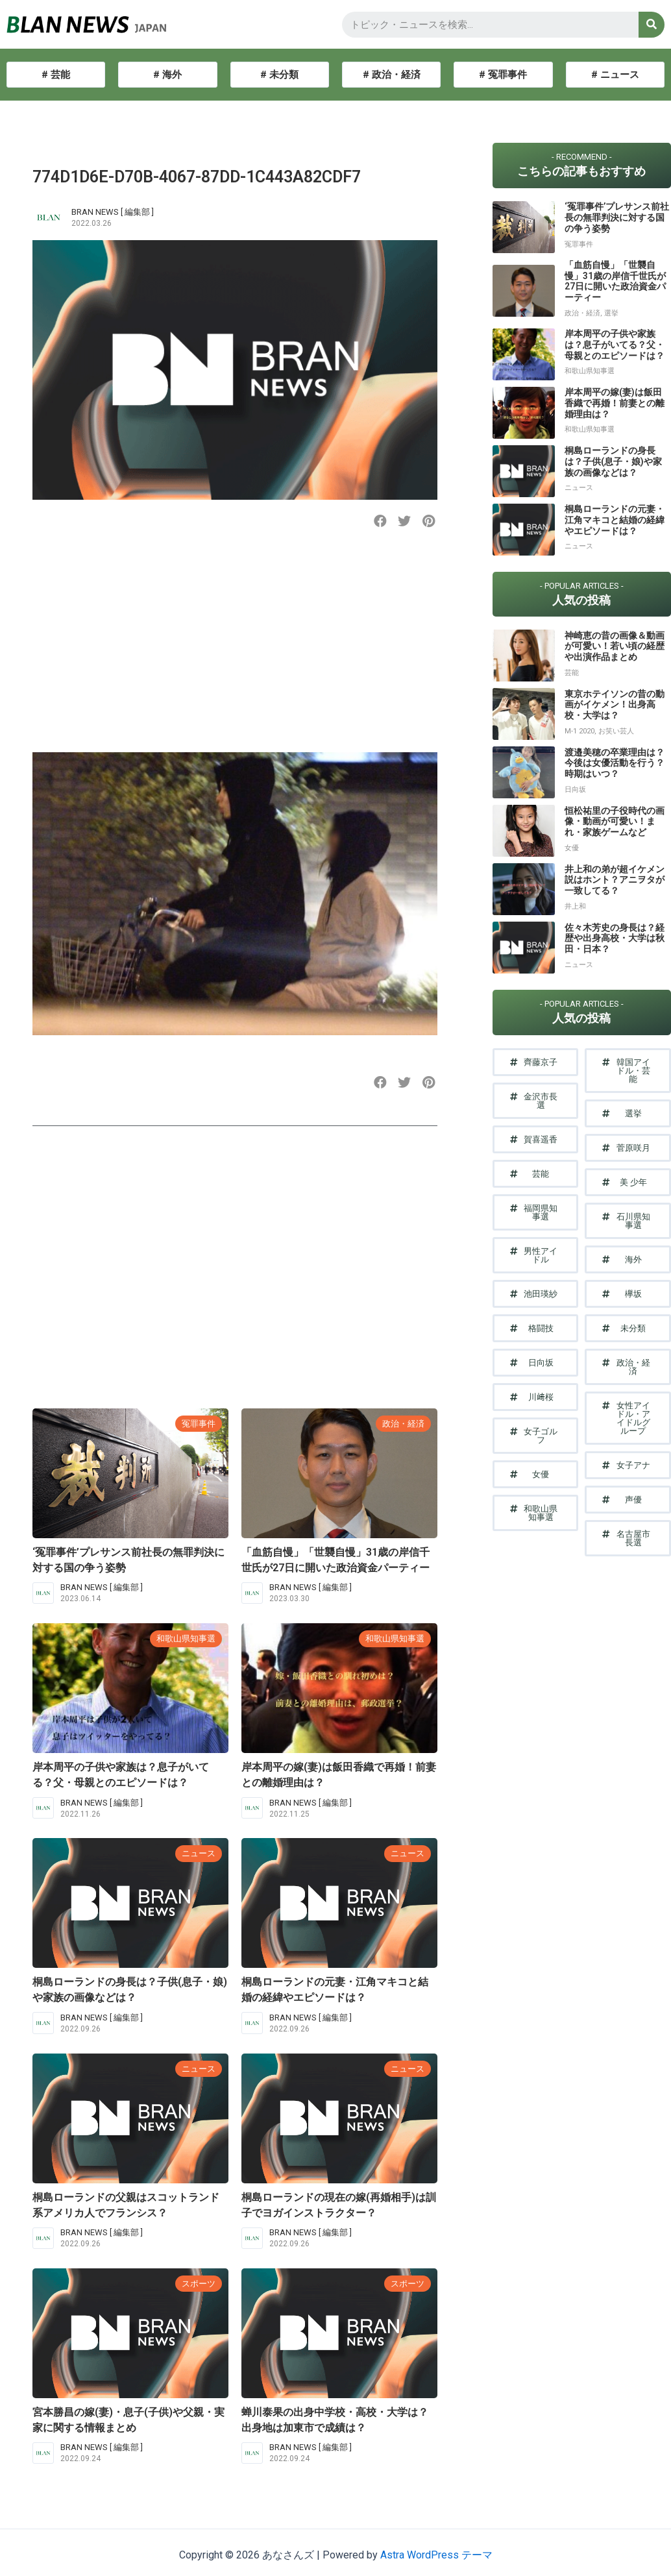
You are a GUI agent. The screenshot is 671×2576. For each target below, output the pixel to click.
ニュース (198, 1853)
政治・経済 (403, 1424)
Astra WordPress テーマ (436, 2555)
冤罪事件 (198, 1424)
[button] (380, 521)
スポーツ (198, 2283)
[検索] (652, 25)
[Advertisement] (232, 651)
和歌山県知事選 (185, 1638)
